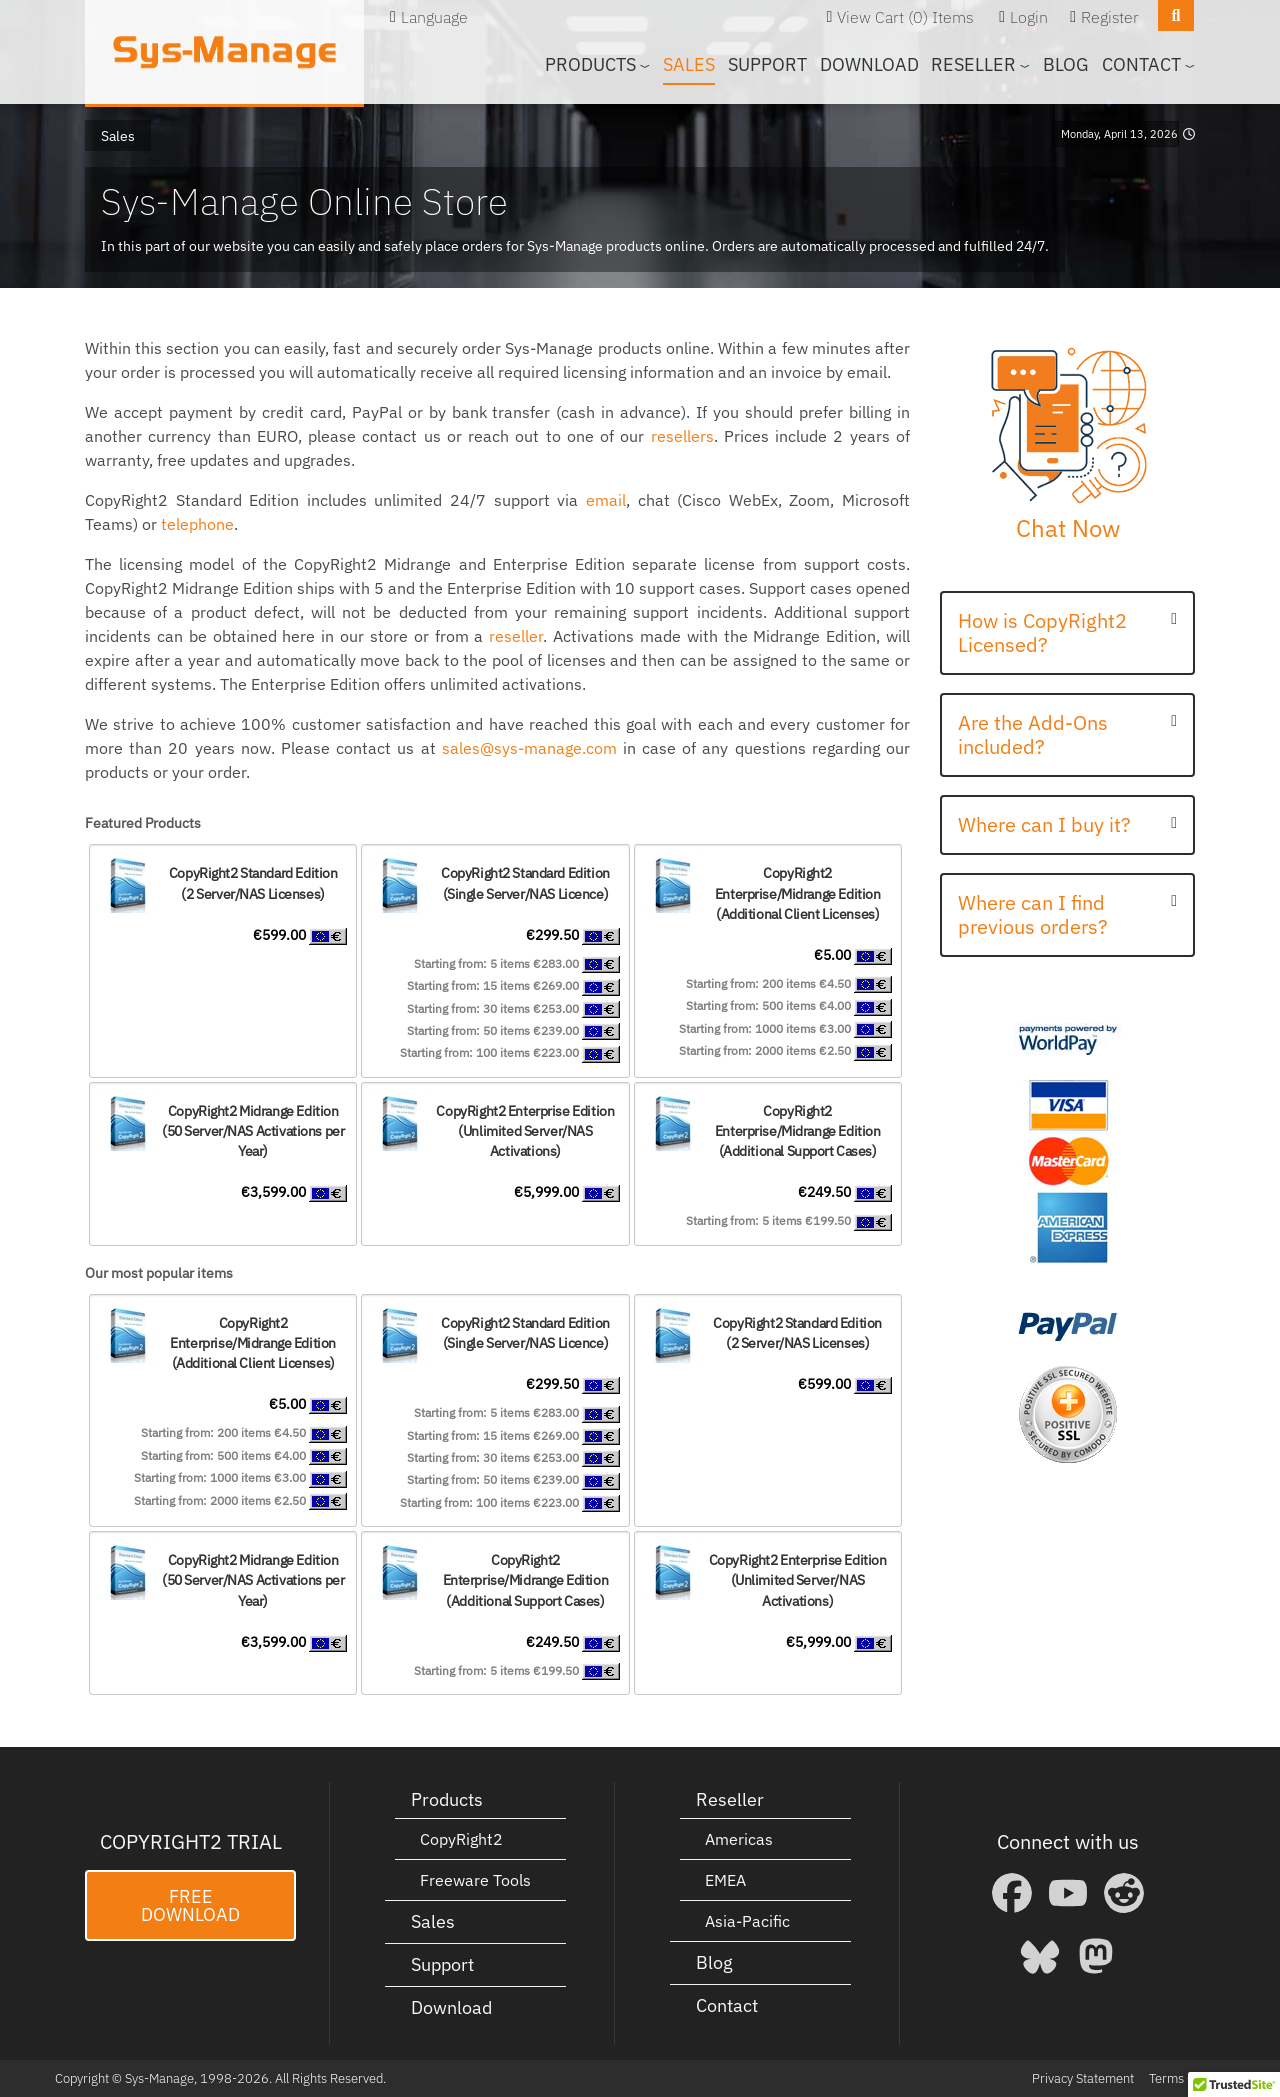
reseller (516, 636)
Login (1029, 17)
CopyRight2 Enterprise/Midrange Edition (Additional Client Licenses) (798, 893)
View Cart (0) (882, 17)
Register (1110, 17)
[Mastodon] (1096, 1956)
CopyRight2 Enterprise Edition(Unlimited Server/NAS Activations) (525, 1131)
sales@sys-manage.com (529, 748)
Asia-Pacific (747, 1921)
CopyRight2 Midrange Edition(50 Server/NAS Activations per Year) (253, 1131)
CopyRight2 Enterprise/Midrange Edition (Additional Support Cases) (798, 1131)
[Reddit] (1124, 1893)
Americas (739, 1839)
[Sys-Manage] (224, 52)
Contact (727, 2005)
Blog (1066, 64)
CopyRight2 (461, 1839)
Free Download (190, 1905)
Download (869, 64)
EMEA (725, 1880)
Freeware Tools (475, 1880)
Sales (689, 64)
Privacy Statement (1083, 2078)
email (606, 500)
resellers (682, 436)
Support (767, 64)
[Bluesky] (1040, 1956)
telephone (197, 524)
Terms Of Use (1187, 2078)
